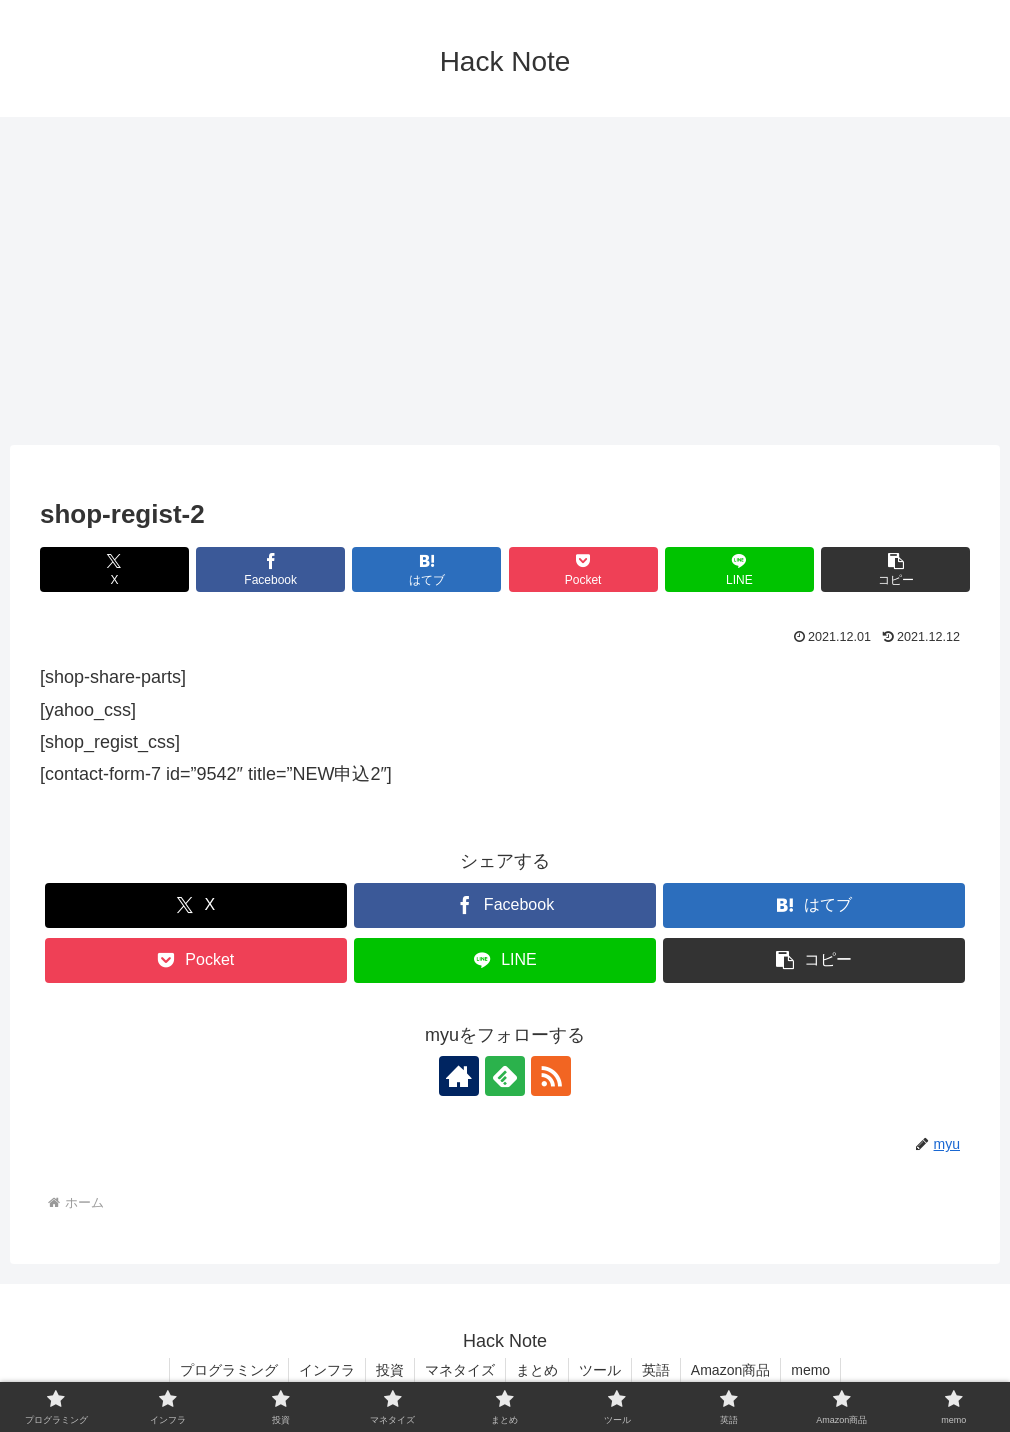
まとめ (537, 1370)
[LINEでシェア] (739, 569)
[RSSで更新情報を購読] (551, 1076)
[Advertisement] (505, 281)
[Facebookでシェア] (270, 569)
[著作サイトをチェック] (459, 1076)
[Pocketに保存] (583, 569)
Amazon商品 (730, 1370)
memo (810, 1370)
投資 (390, 1370)
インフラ (327, 1370)
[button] (895, 569)
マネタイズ (460, 1370)
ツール (600, 1370)
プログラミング (229, 1370)
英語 (656, 1370)
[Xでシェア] (114, 569)
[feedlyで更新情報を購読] (505, 1076)
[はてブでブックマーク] (426, 569)
